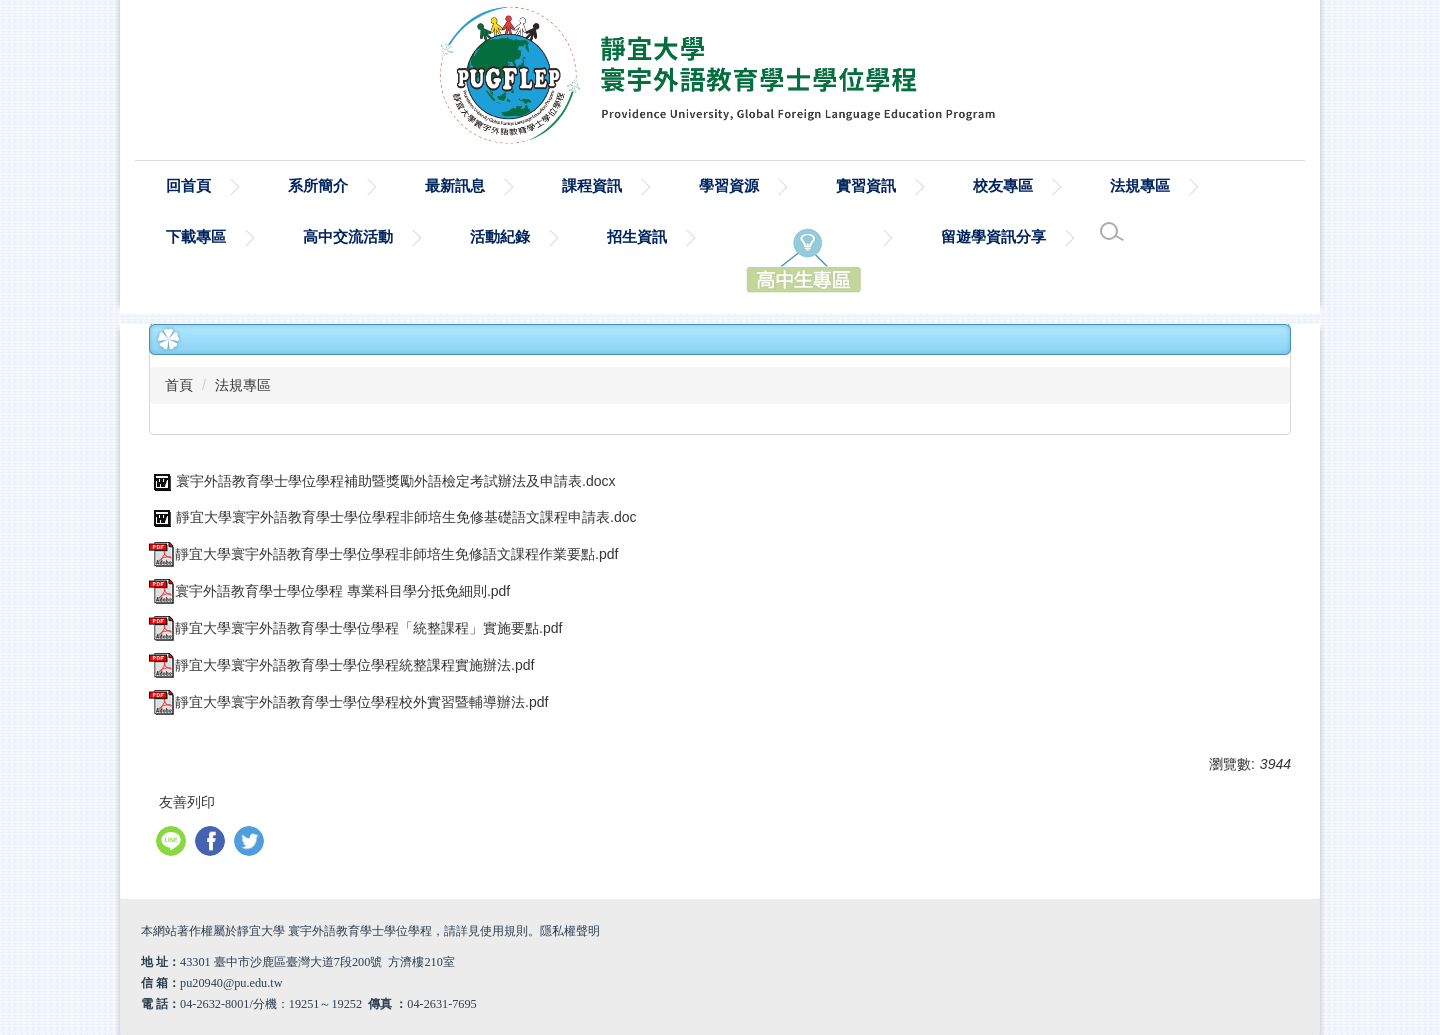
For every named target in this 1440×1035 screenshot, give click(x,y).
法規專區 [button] (1140, 185)
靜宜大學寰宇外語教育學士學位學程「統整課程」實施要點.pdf (355, 628)
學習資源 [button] (729, 185)
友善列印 (187, 802)
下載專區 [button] (196, 236)
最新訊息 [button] (455, 185)
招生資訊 (637, 236)
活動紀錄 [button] (500, 236)
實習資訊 (866, 185)
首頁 (179, 385)
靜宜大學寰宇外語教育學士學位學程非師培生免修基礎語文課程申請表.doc (392, 517)
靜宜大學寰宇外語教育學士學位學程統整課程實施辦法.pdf (341, 665)
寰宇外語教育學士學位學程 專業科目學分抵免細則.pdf (329, 591)
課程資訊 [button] (592, 185)
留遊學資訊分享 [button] (993, 236)
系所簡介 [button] (318, 185)
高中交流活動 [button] (348, 236)
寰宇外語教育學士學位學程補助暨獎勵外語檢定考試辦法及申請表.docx (382, 481)
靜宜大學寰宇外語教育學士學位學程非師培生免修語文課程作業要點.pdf (383, 554)
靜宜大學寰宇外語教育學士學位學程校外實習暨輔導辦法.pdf (348, 702)
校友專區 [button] (1003, 185)
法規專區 (243, 385)
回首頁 (188, 185)
